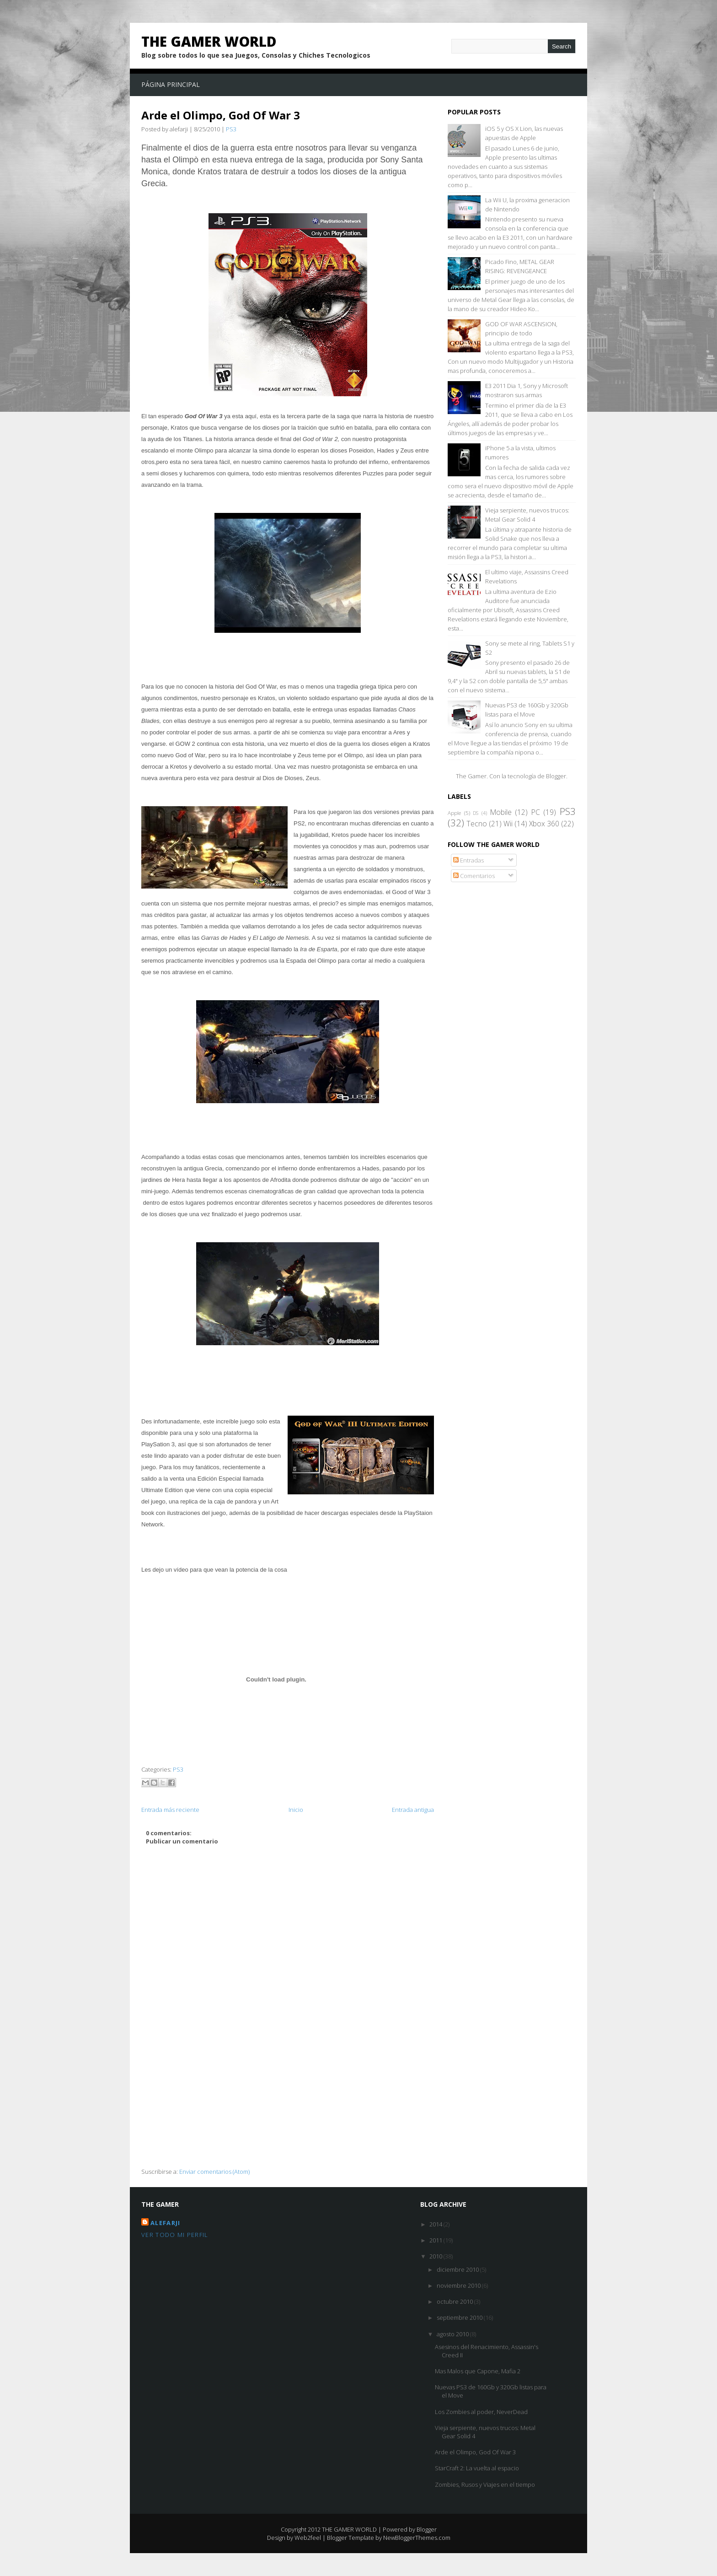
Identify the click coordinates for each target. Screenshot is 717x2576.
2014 (436, 2224)
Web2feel (307, 2537)
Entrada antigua (413, 1809)
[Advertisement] (287, 2103)
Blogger (556, 776)
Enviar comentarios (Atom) (214, 2171)
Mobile (501, 812)
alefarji (165, 2223)
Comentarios (474, 876)
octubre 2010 (455, 2301)
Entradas (468, 860)
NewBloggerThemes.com (416, 2537)
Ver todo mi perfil (174, 2235)
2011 (436, 2240)
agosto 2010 (453, 2334)
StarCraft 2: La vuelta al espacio (477, 2468)
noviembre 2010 (459, 2285)
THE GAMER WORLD (209, 41)
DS (475, 813)
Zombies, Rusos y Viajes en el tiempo (485, 2484)
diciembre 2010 (458, 2269)
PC (535, 812)
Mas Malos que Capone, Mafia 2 (477, 2371)
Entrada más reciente (170, 1809)
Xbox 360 (544, 824)
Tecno (476, 824)
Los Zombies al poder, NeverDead (481, 2412)
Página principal (170, 84)
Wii (508, 824)
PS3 (231, 129)
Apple (454, 812)
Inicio (296, 1809)
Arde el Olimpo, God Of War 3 (220, 115)
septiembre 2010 (460, 2317)
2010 (436, 2256)
